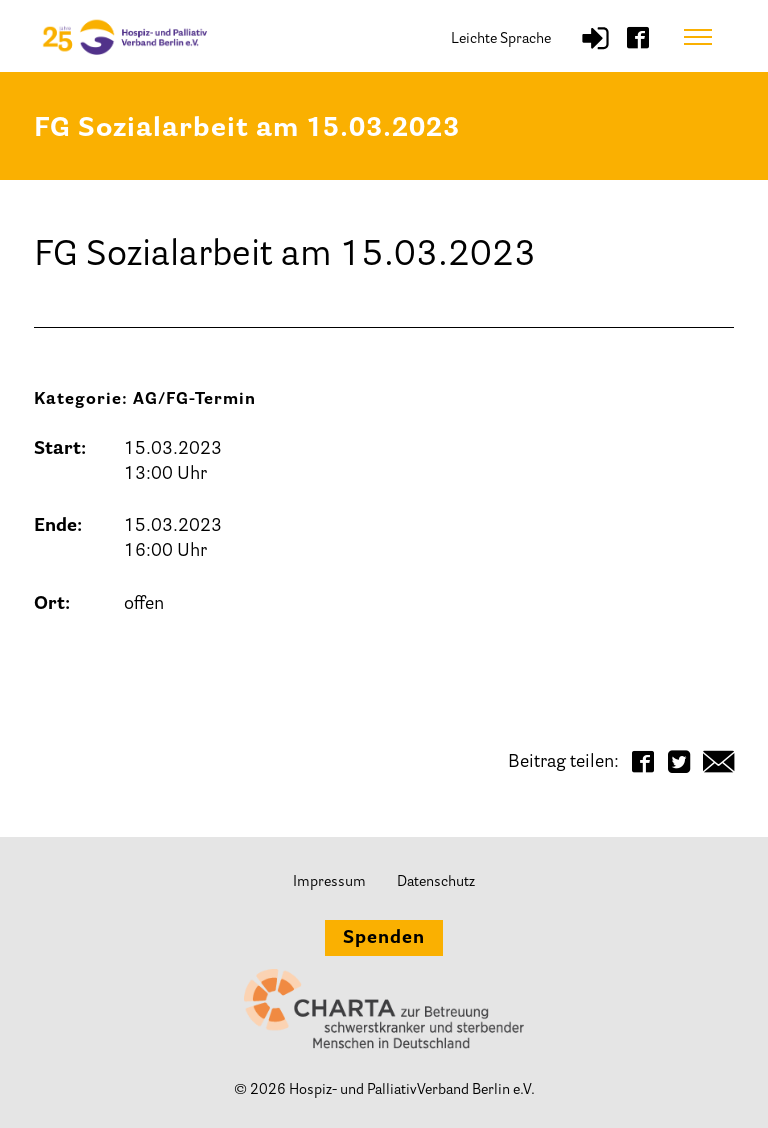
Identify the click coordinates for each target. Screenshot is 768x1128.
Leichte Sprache (501, 39)
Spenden (384, 939)
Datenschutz (436, 882)
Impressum (329, 882)
